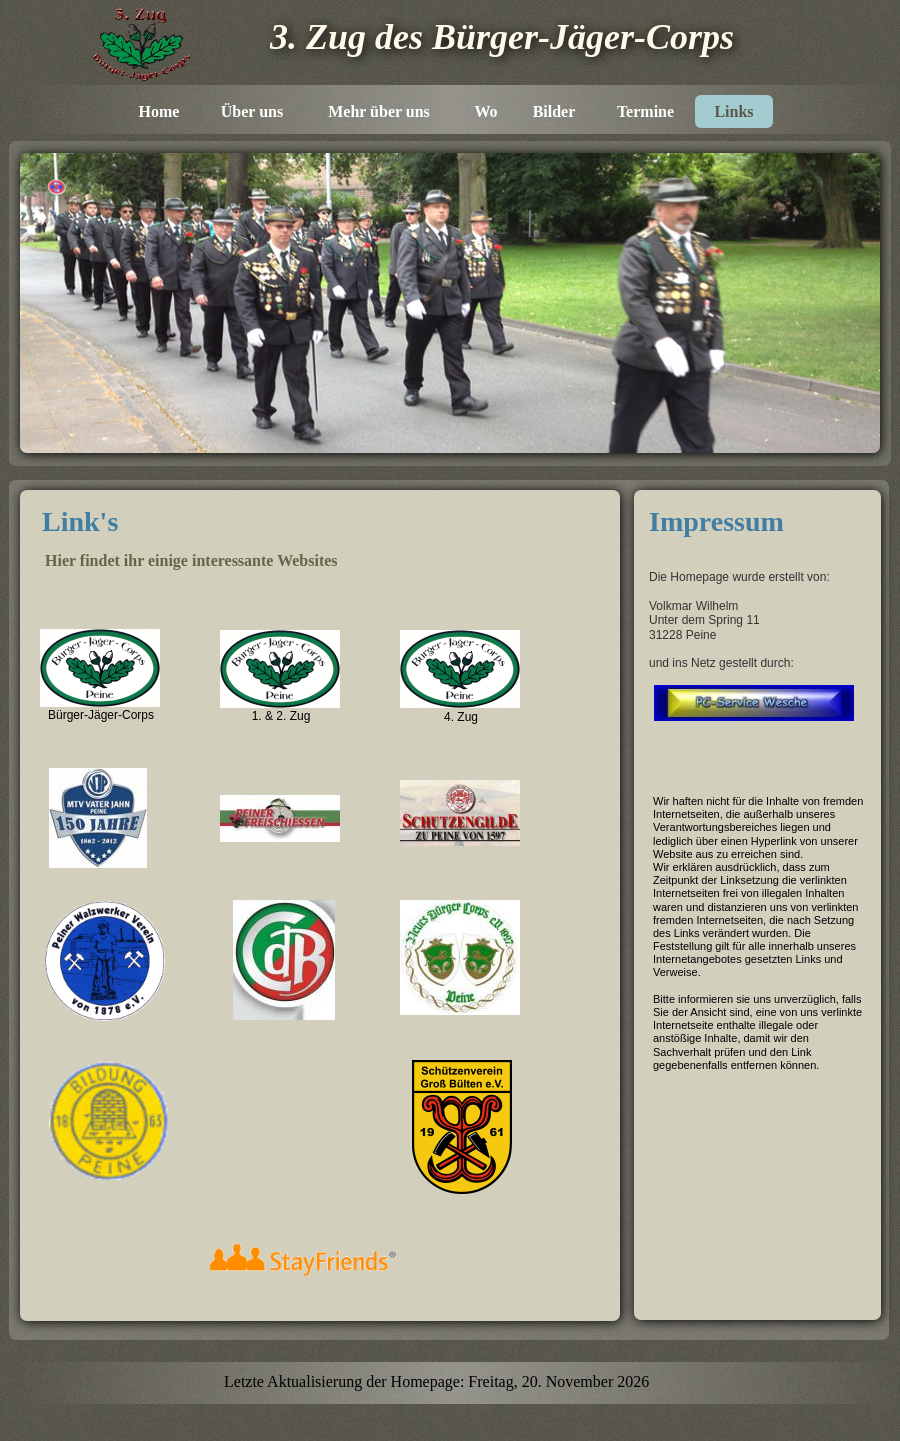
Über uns (252, 111)
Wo (485, 111)
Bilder (554, 111)
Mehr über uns (379, 111)
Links (733, 111)
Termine (645, 111)
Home (159, 111)
